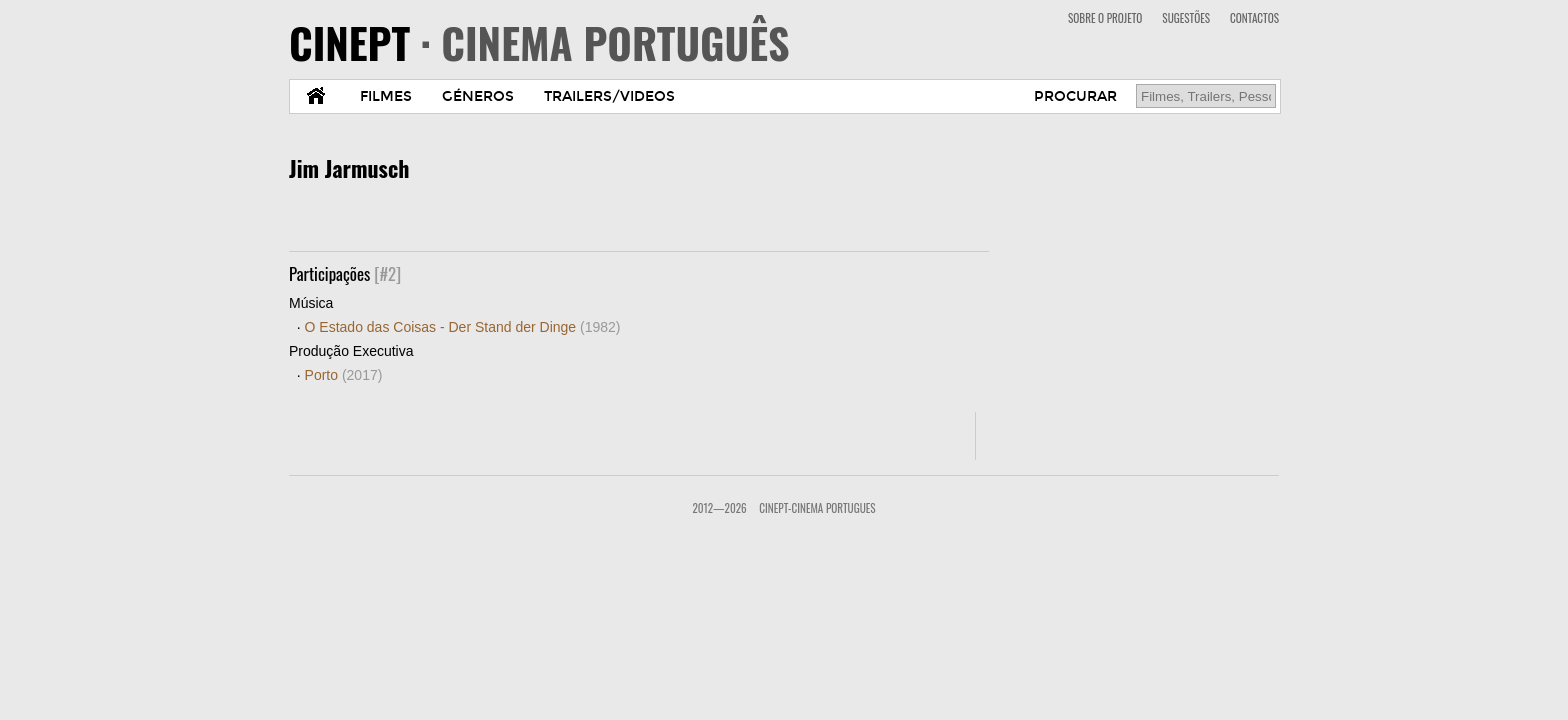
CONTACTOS (1254, 18)
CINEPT (539, 42)
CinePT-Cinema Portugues (817, 508)
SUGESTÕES (1186, 18)
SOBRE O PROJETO (1105, 18)
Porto (344, 375)
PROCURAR (1075, 96)
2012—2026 (719, 508)
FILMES (386, 96)
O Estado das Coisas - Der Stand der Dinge (463, 327)
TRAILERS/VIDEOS (609, 96)
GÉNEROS (478, 96)
